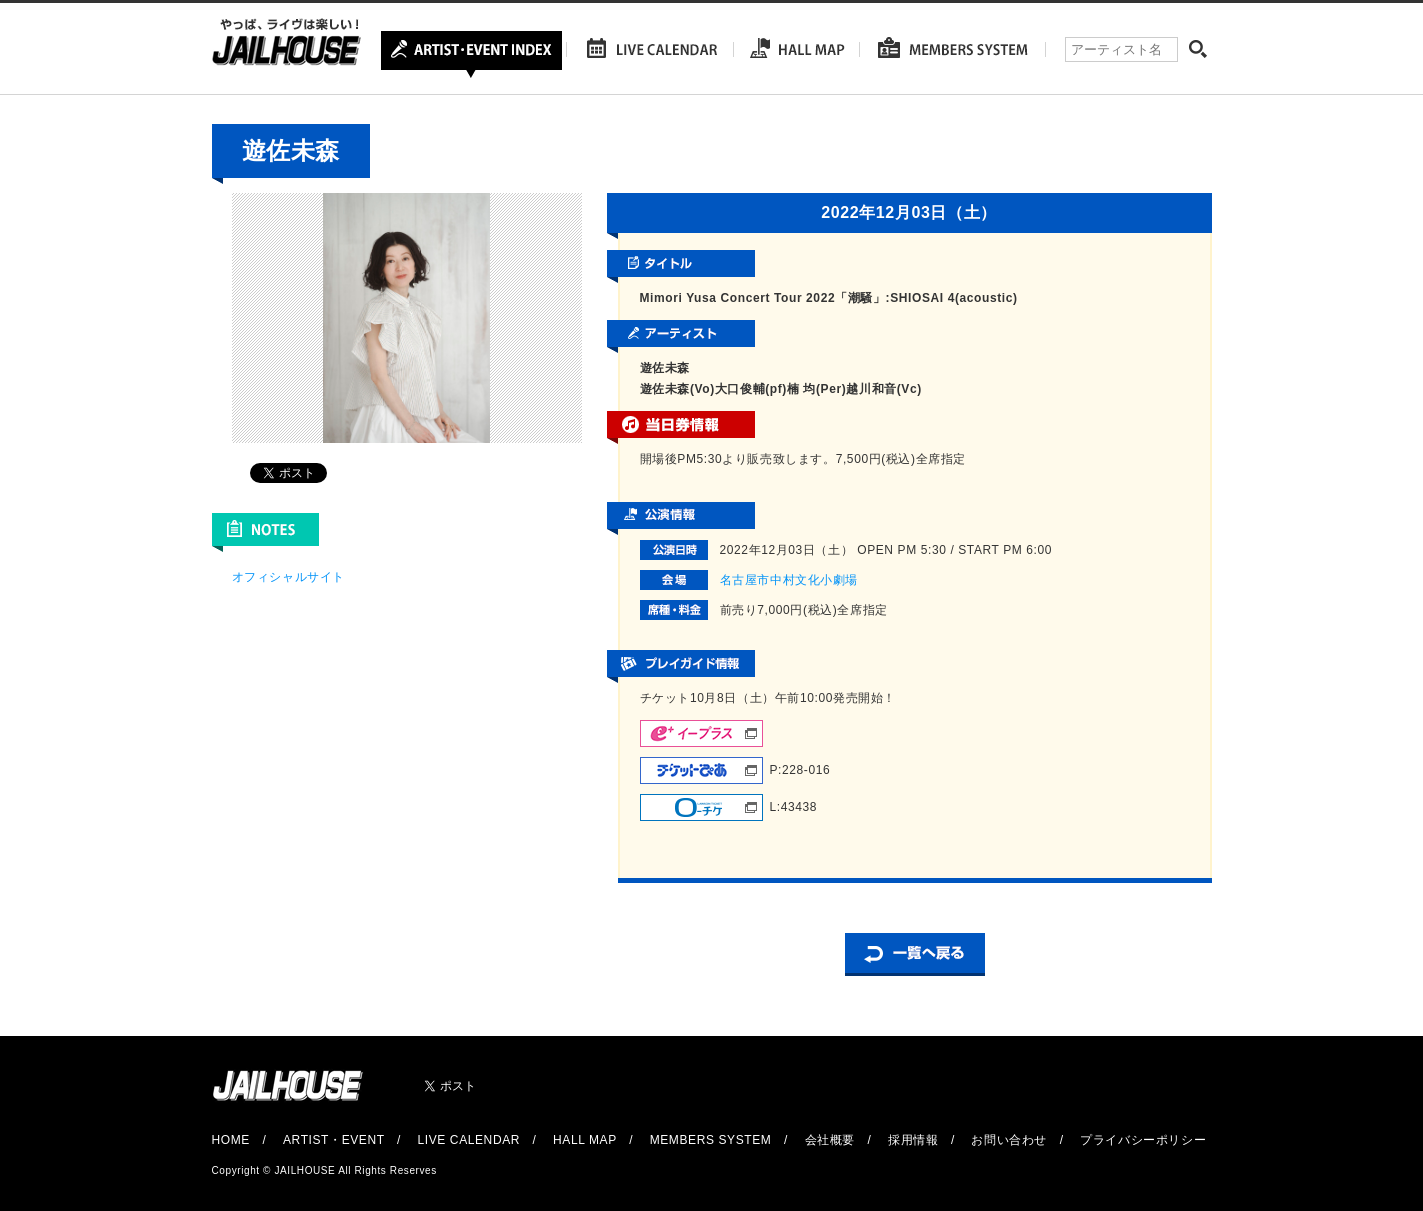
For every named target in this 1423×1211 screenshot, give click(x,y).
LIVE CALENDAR (469, 1140)
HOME (231, 1140)
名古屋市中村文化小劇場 (789, 580)
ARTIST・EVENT (333, 1140)
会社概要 (830, 1140)
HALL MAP (585, 1140)
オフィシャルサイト (288, 577)
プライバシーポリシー (1143, 1140)
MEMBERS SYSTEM (711, 1140)
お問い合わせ (1009, 1140)
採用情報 (913, 1140)
